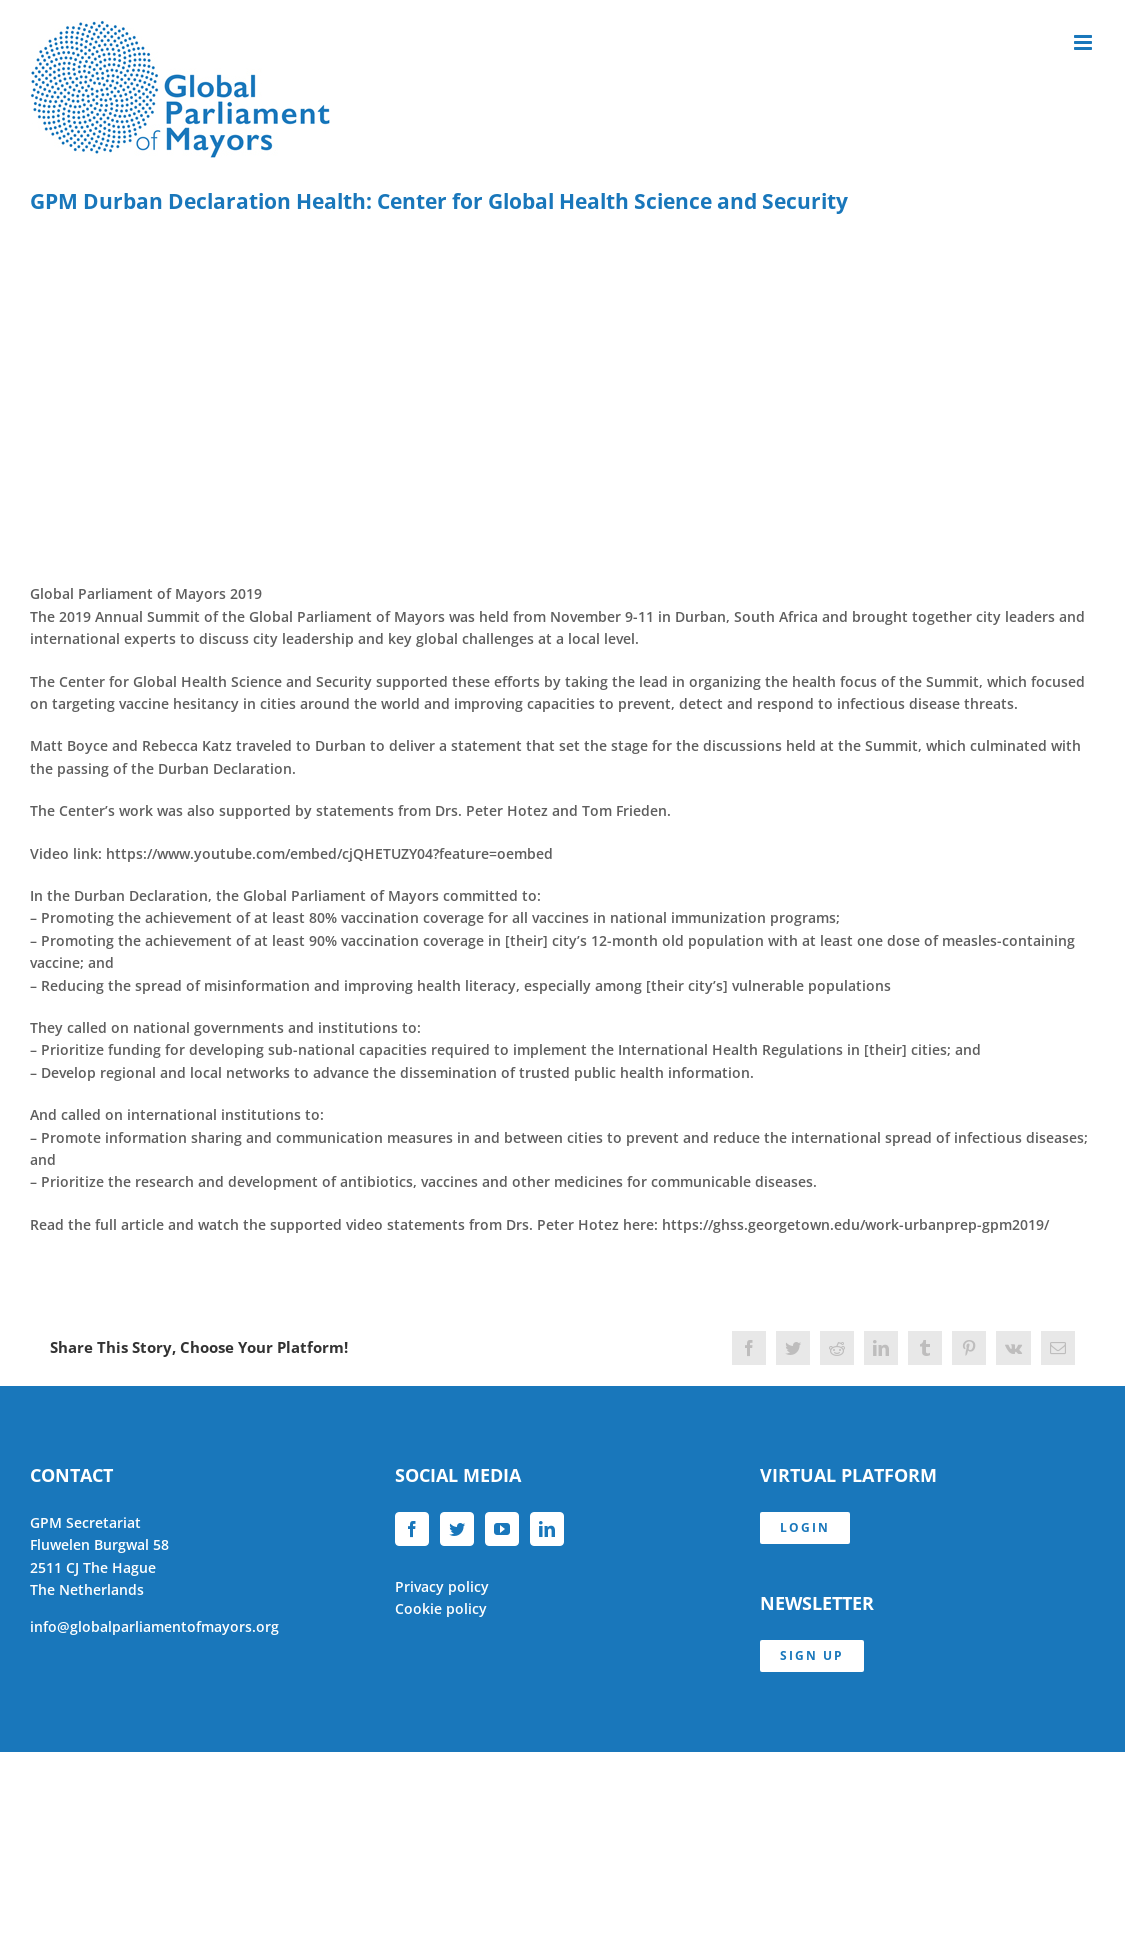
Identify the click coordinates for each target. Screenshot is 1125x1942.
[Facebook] (412, 1529)
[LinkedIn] (547, 1529)
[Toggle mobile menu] (1084, 42)
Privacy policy (442, 1586)
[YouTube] (502, 1529)
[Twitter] (457, 1529)
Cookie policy (441, 1608)
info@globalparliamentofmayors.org (154, 1626)
